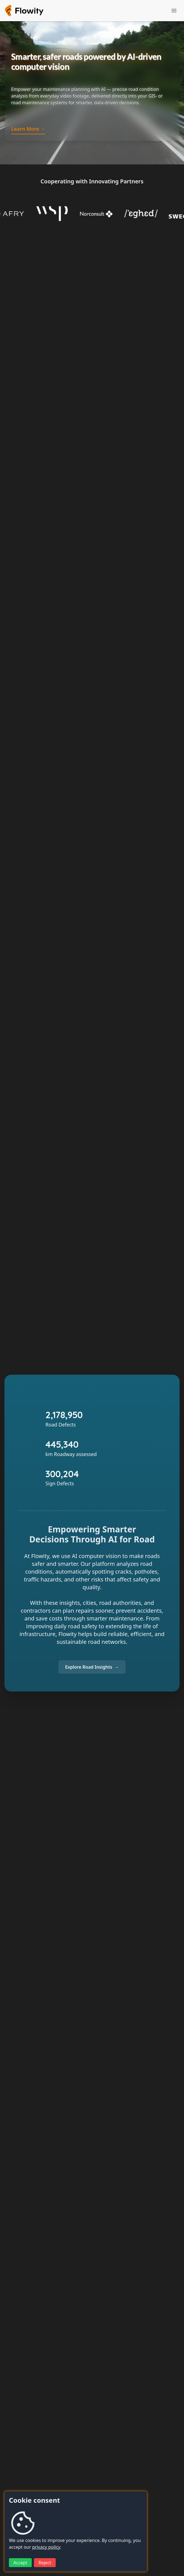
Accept (20, 2563)
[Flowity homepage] (24, 10)
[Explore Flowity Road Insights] (92, 1667)
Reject (44, 2563)
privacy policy (46, 2547)
